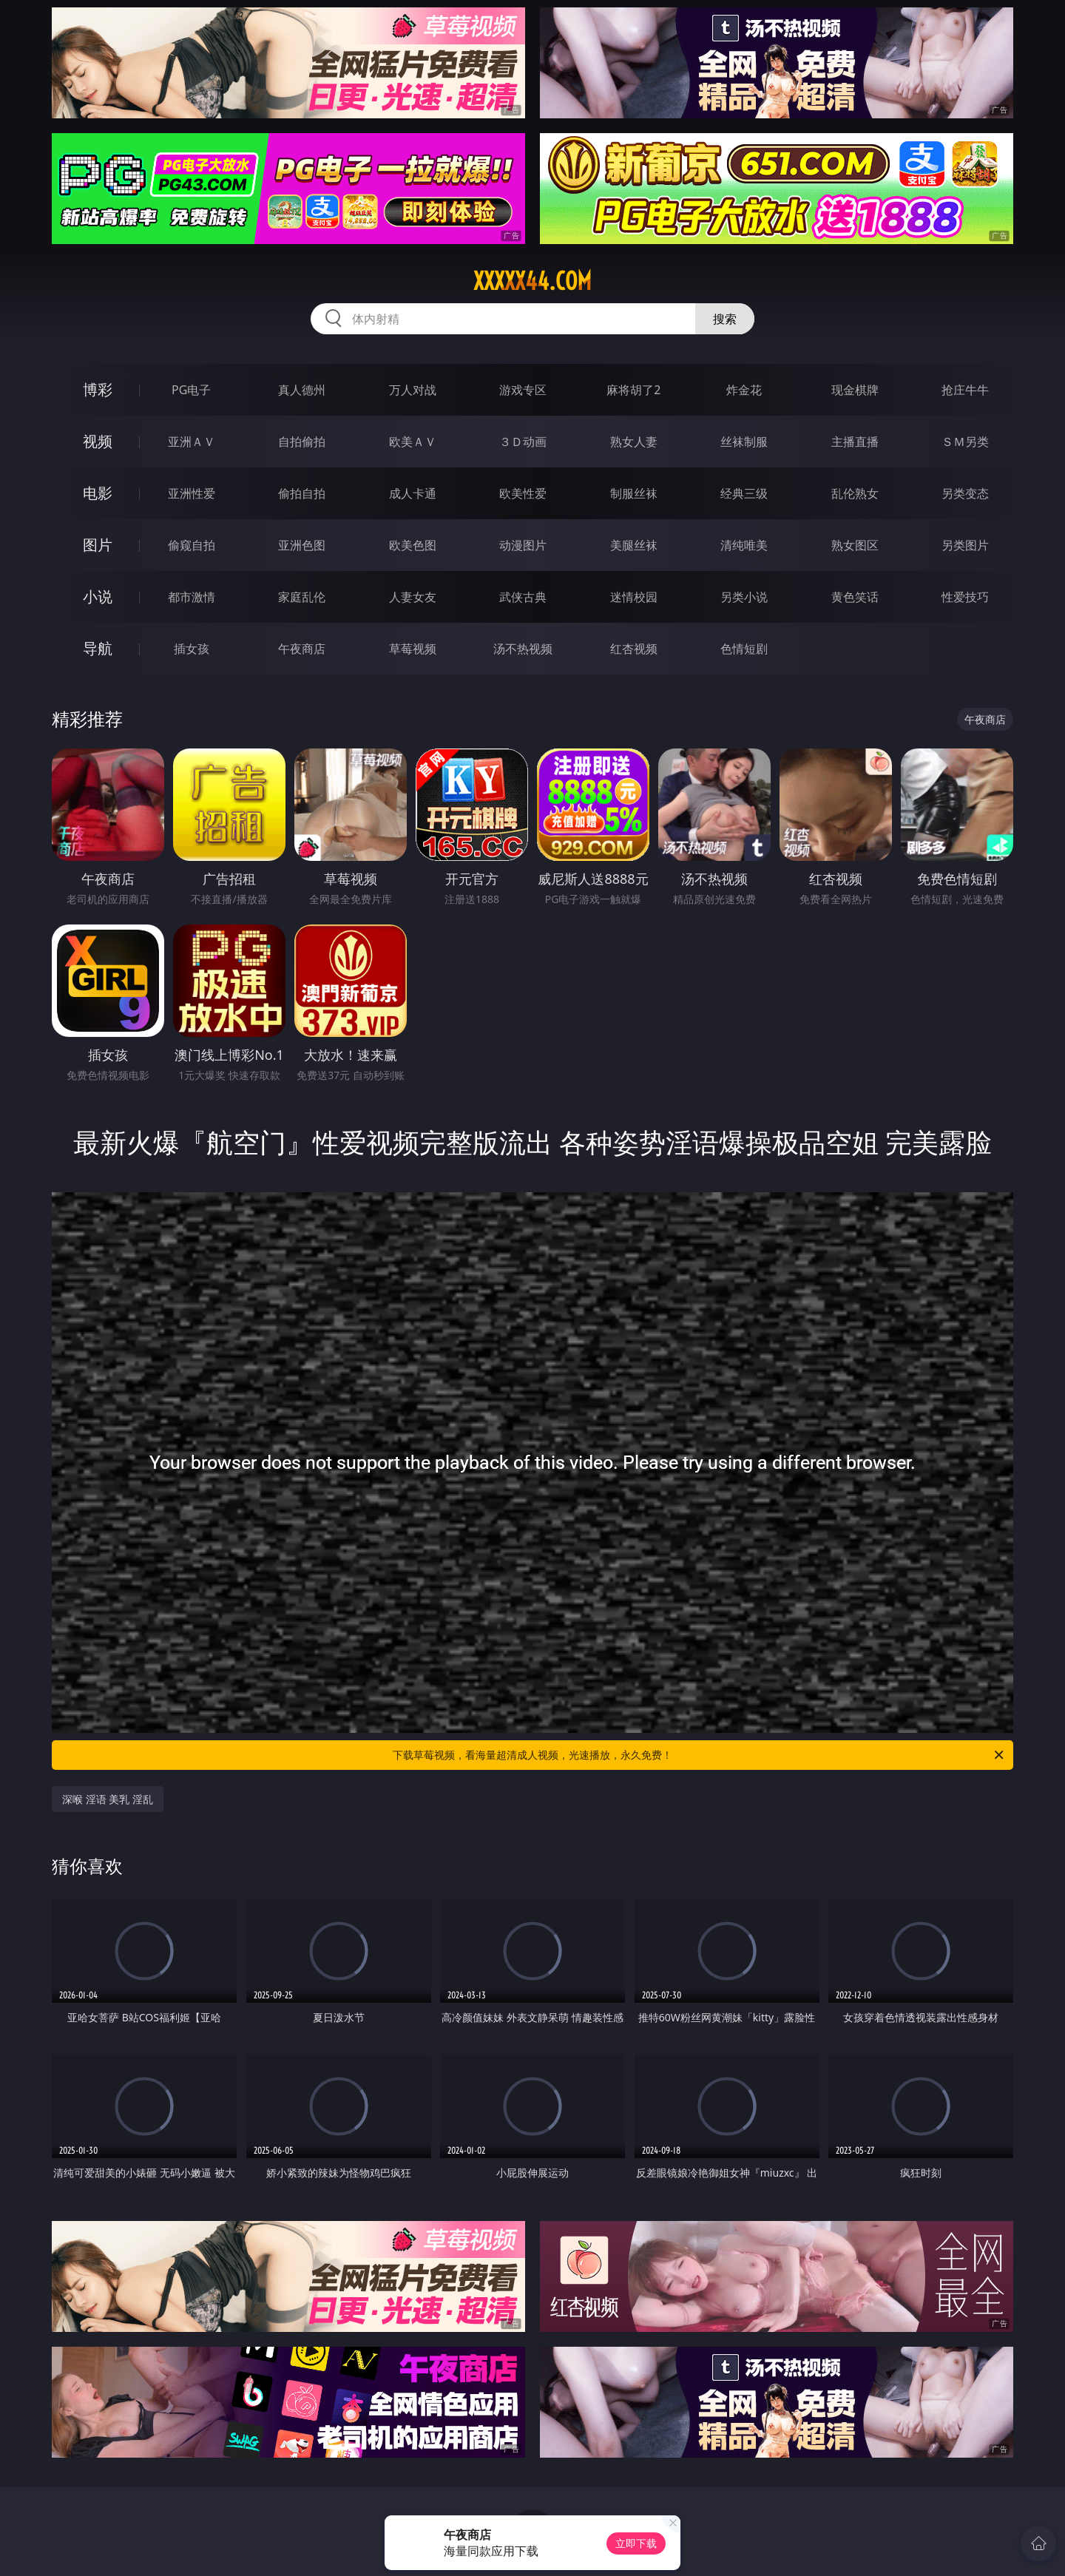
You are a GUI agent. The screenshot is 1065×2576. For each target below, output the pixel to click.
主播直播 (855, 441)
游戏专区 (523, 390)
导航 (97, 648)
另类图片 (965, 545)
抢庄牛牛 (965, 390)
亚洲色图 (301, 545)
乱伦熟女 (855, 493)
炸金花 (744, 390)
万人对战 (412, 390)
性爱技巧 (965, 597)
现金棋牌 (855, 390)
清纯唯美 (744, 545)
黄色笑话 (855, 597)
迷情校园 (633, 597)
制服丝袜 (633, 493)
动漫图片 (523, 545)
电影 (97, 493)
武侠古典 (523, 597)
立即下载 (636, 2543)
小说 (97, 596)
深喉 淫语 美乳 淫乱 (107, 1799)
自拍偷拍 (301, 441)
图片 (97, 545)
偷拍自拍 (301, 493)
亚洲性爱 (191, 493)
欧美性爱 (523, 493)
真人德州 (301, 390)
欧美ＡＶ (412, 441)
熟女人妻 (633, 441)
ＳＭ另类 (965, 441)
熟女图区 (855, 545)
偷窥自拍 (191, 545)
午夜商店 (301, 648)
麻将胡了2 (633, 390)
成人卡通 (412, 493)
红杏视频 (633, 648)
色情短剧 (744, 648)
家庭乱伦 (301, 597)
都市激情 (191, 597)
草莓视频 (412, 648)
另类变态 (965, 493)
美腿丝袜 (633, 545)
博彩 (97, 389)
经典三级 (744, 493)
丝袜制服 (744, 441)
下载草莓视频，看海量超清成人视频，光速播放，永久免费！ (699, 1755)
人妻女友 (412, 597)
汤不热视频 (522, 648)
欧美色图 (412, 545)
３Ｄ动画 (523, 441)
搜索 (725, 319)
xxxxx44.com (532, 281)
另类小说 (744, 597)
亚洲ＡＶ (191, 441)
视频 (97, 441)
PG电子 (191, 390)
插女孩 (191, 648)
